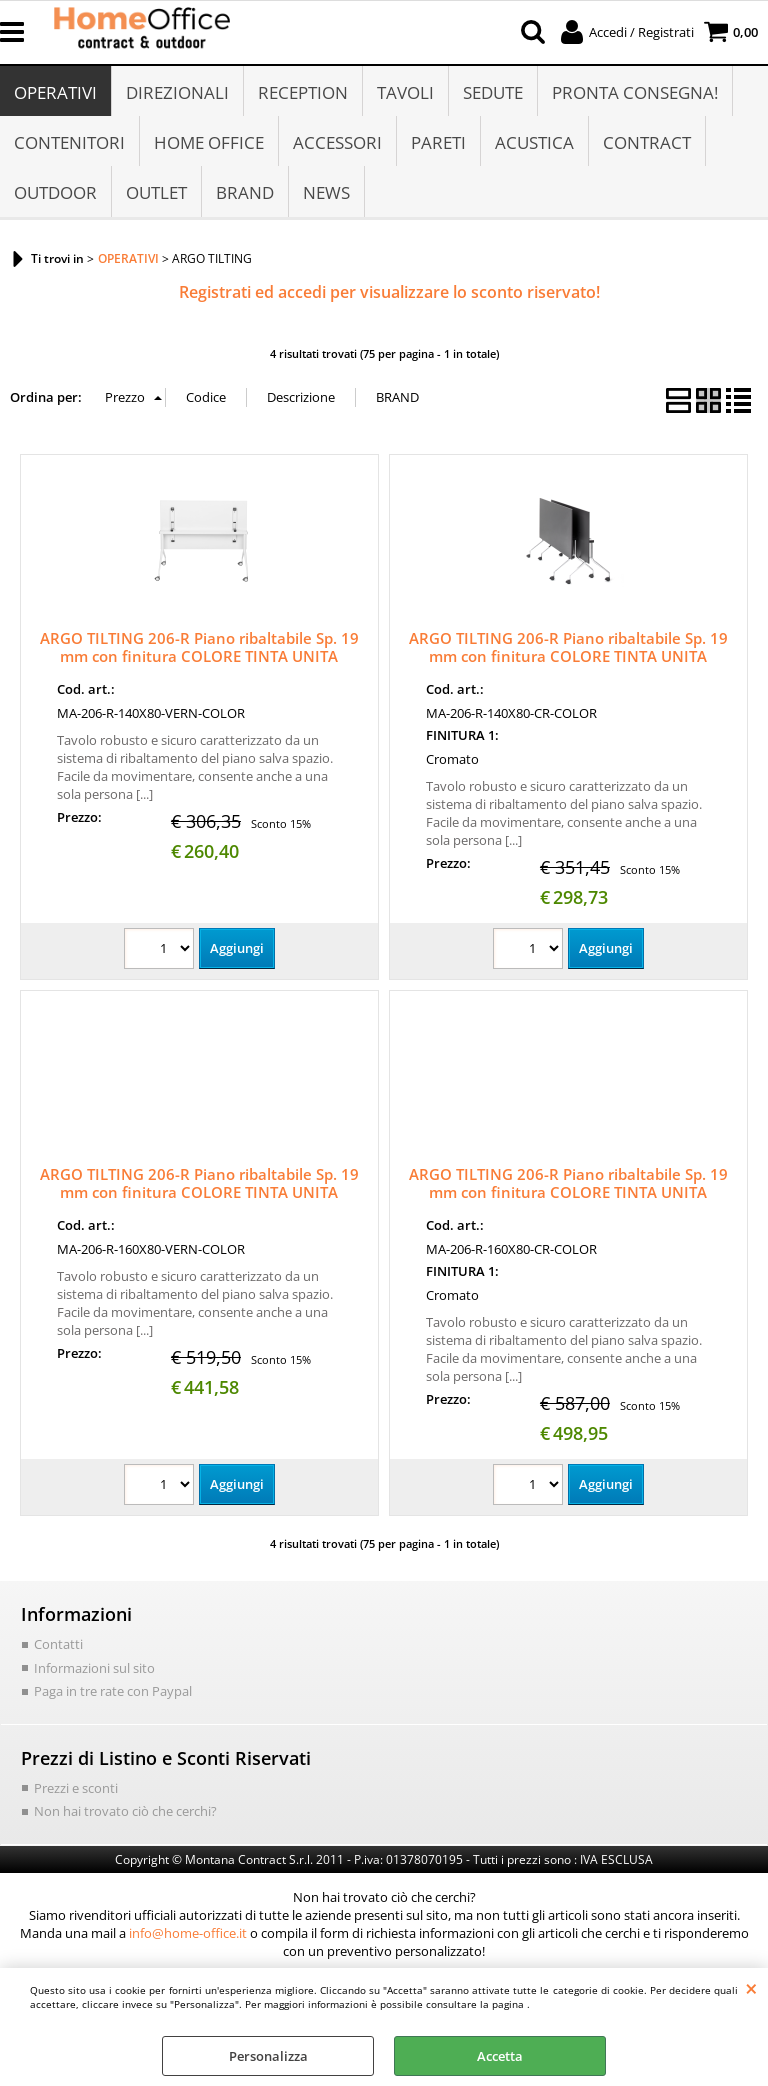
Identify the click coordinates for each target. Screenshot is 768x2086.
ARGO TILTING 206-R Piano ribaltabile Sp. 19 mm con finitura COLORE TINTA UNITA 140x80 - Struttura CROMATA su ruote (568, 656)
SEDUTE (493, 92)
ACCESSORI (337, 142)
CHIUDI (751, 1988)
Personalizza (268, 2056)
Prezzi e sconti (76, 1788)
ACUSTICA (534, 142)
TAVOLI (405, 92)
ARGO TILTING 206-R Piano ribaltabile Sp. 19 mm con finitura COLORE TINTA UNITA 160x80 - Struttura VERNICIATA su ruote (199, 1192)
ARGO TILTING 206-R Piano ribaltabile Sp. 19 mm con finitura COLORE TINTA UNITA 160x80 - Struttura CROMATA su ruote (568, 1192)
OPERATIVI (55, 92)
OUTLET (156, 192)
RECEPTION (303, 92)
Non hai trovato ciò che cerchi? (125, 1811)
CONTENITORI (69, 142)
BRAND (245, 192)
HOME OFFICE (209, 142)
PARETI (438, 142)
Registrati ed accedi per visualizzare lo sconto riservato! (389, 292)
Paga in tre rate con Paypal (113, 1691)
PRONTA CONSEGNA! (635, 92)
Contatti (58, 1644)
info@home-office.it (188, 1933)
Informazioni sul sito (94, 1668)
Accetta (500, 2056)
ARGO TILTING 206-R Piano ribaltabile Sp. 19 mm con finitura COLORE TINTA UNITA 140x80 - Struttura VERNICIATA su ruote (199, 656)
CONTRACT (647, 142)
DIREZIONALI (177, 92)
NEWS (326, 192)
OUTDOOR (55, 192)
